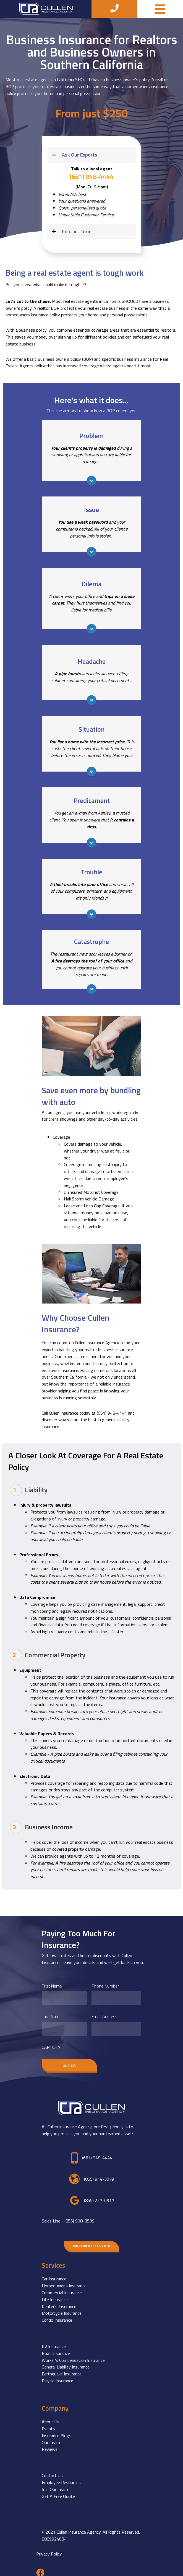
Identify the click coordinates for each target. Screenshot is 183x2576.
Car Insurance (54, 2273)
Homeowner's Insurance (64, 2280)
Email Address (104, 2014)
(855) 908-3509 (79, 2215)
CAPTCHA (51, 2042)
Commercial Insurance (62, 2287)
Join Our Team (55, 2483)
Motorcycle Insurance (62, 2307)
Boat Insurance (56, 2347)
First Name (52, 1986)
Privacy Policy (49, 2548)
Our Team (51, 2437)
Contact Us (52, 2470)
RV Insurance (54, 2340)
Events (48, 2423)
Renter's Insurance (59, 2300)
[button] (91, 154)
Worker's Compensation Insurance (73, 2354)
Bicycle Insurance (57, 2375)
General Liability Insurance (66, 2361)
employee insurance (60, 1370)
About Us (50, 2416)
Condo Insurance (57, 2314)
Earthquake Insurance (62, 2368)
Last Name (52, 2014)
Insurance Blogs (56, 2430)
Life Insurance (55, 2294)
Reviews (49, 2443)
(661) (112, 1413)
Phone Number (105, 1986)
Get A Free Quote (58, 2490)
